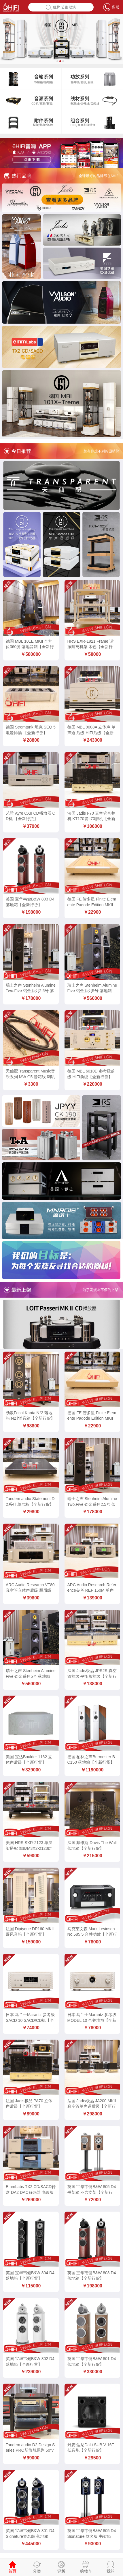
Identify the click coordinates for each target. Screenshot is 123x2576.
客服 (111, 7)
